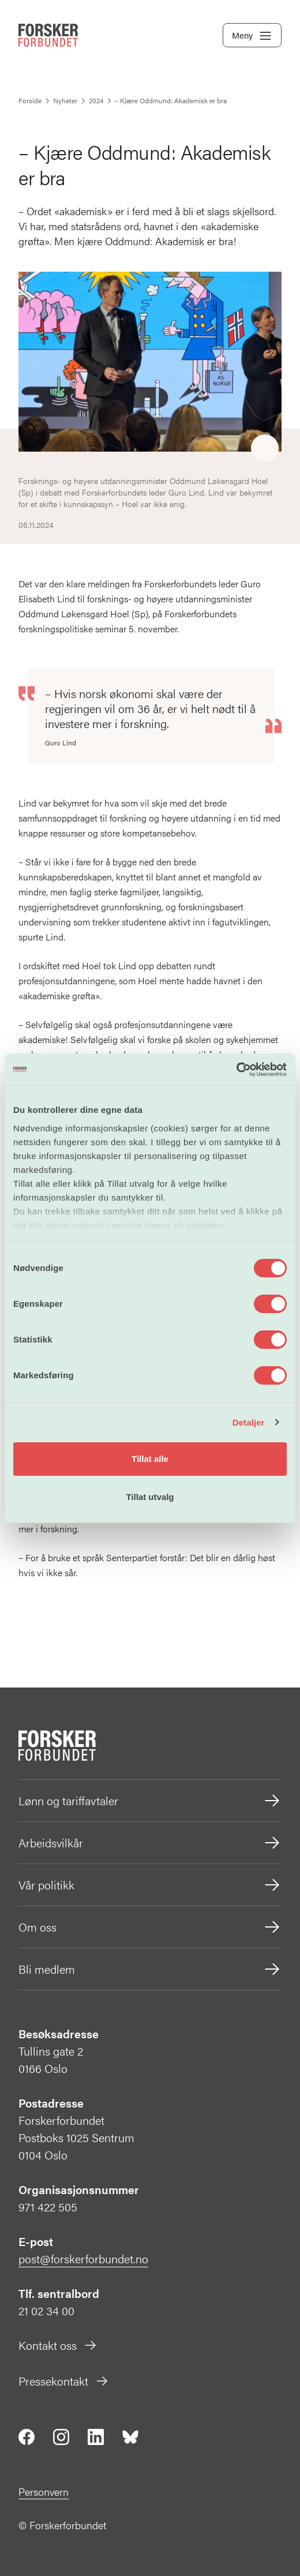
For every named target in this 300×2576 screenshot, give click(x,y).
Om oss (150, 1927)
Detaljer (248, 1422)
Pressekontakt (63, 2380)
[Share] (265, 448)
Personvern (43, 2491)
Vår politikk (150, 1885)
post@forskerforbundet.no (83, 2258)
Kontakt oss (57, 2345)
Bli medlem (150, 1969)
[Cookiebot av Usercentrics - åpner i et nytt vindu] (236, 1069)
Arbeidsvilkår (150, 1842)
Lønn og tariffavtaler (150, 1800)
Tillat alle (150, 1459)
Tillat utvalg (150, 1497)
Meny (252, 36)
